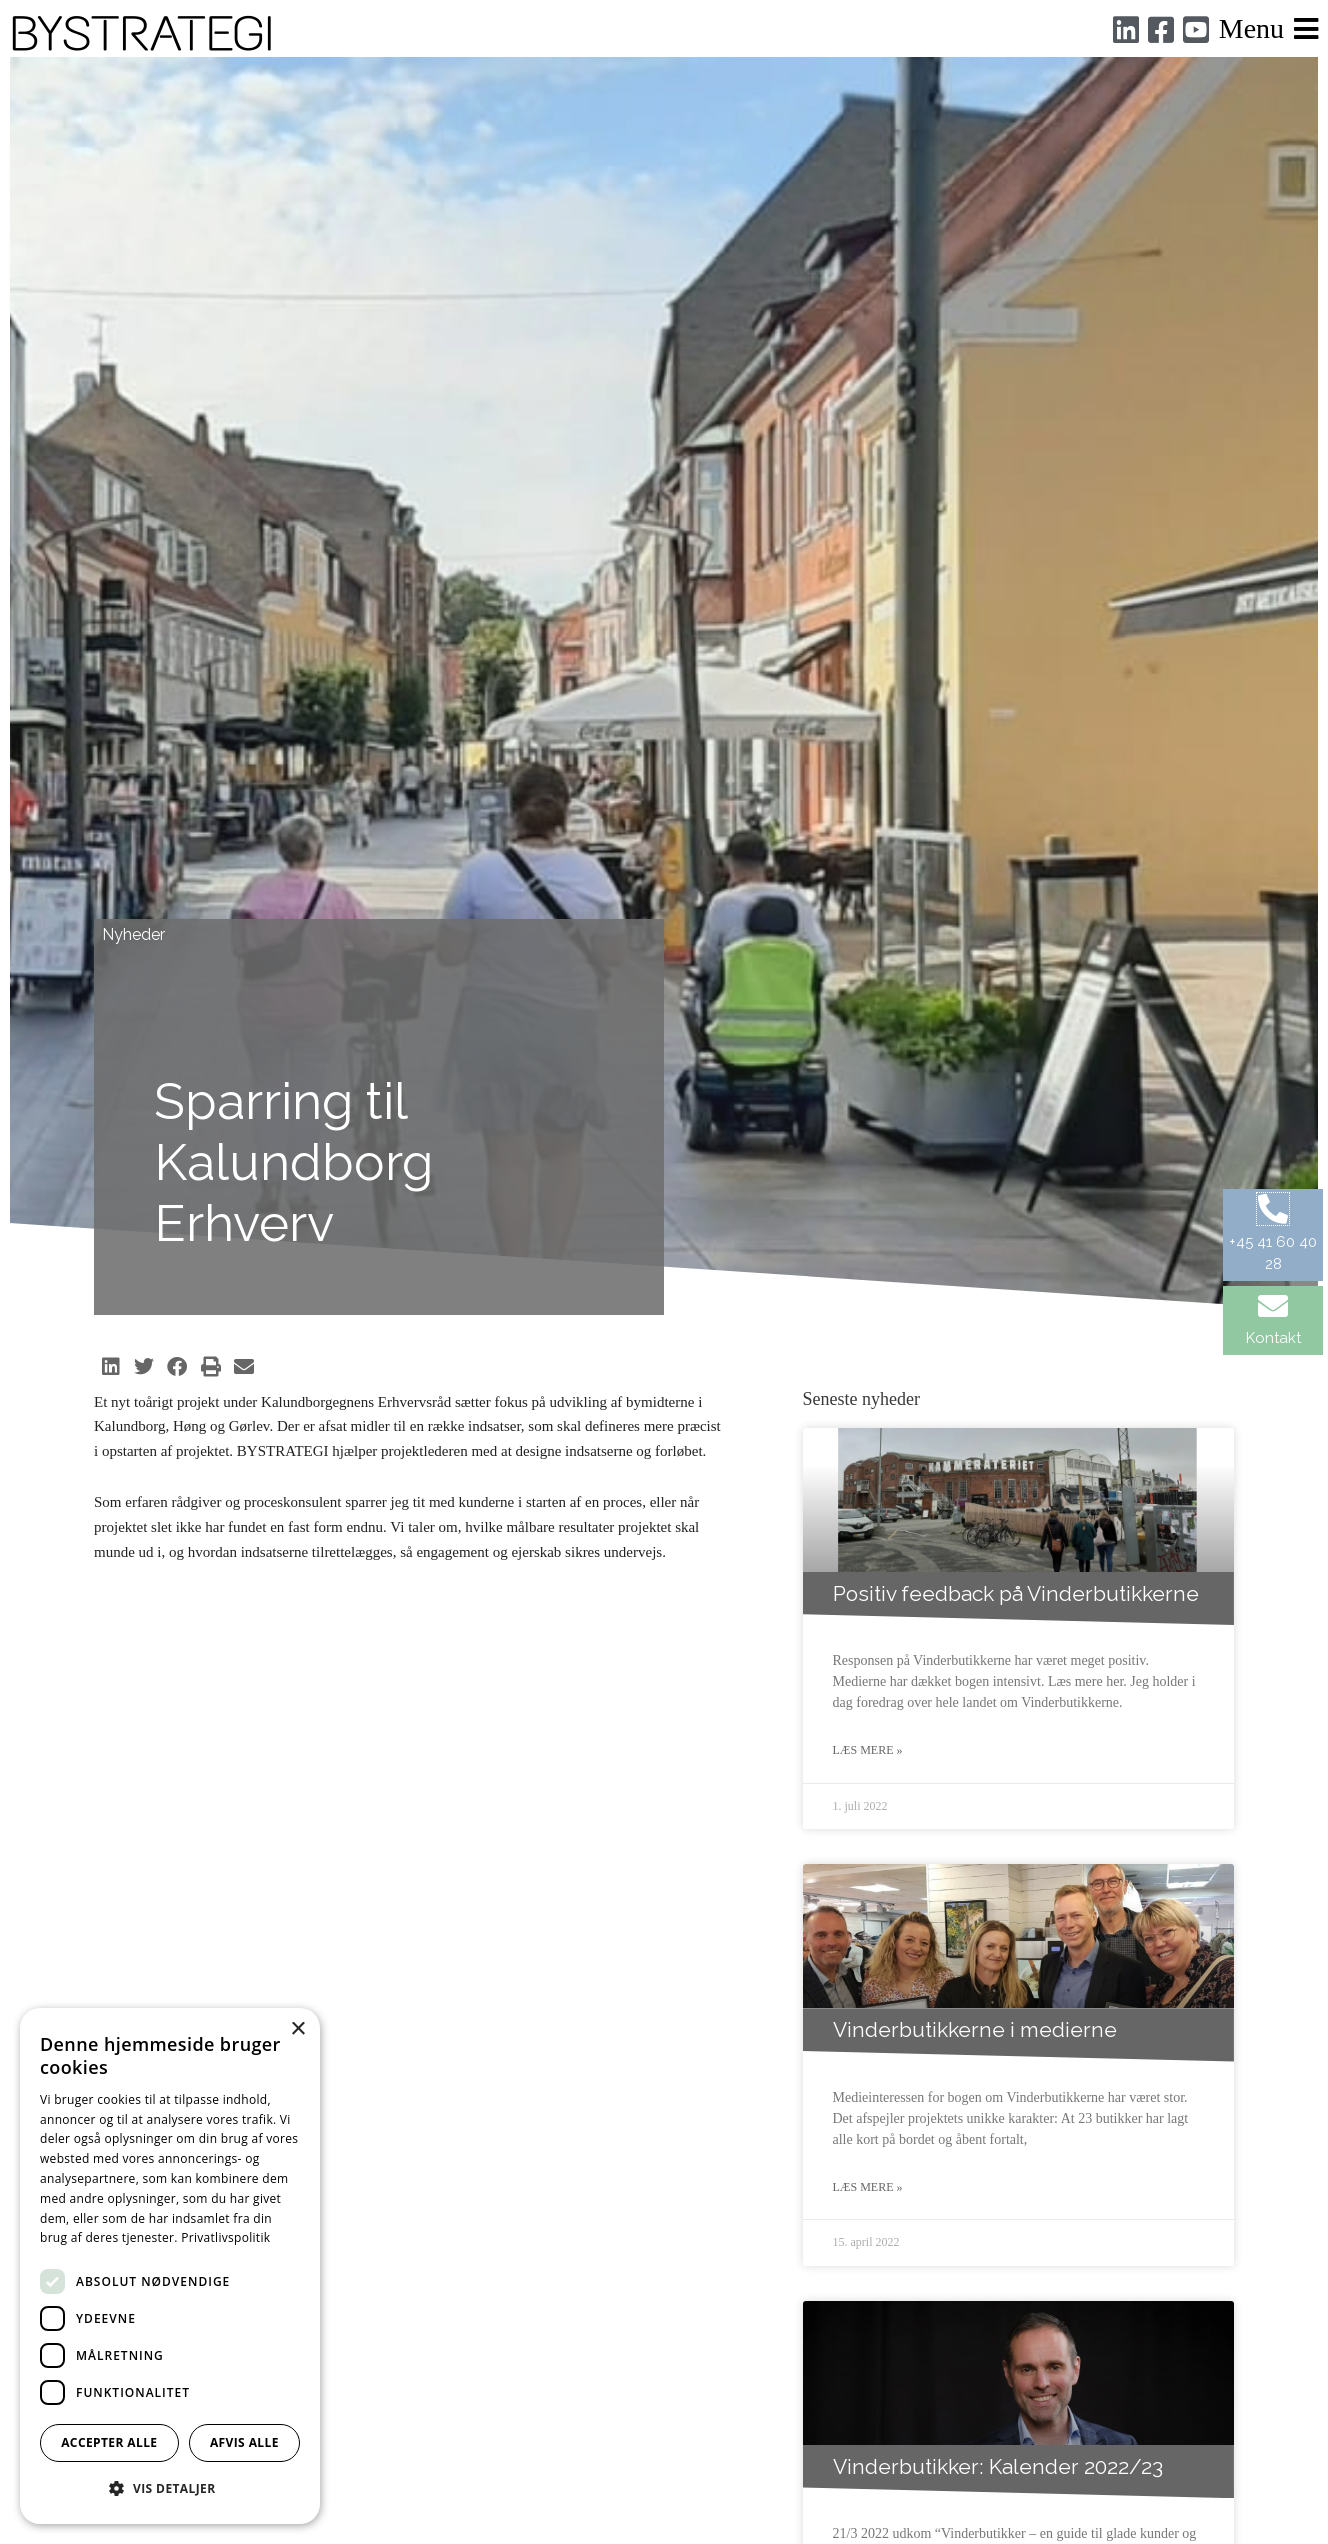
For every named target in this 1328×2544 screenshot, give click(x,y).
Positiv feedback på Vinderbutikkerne (1016, 1593)
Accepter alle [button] (109, 2442)
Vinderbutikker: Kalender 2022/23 (998, 2468)
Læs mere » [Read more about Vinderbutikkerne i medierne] (868, 2189)
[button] (110, 1367)
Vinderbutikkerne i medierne (975, 2030)
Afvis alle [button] (244, 2442)
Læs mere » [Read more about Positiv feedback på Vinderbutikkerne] (868, 1751)
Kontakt (1273, 1338)
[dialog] (170, 2266)
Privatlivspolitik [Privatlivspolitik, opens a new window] (225, 2237)
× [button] (297, 2029)
